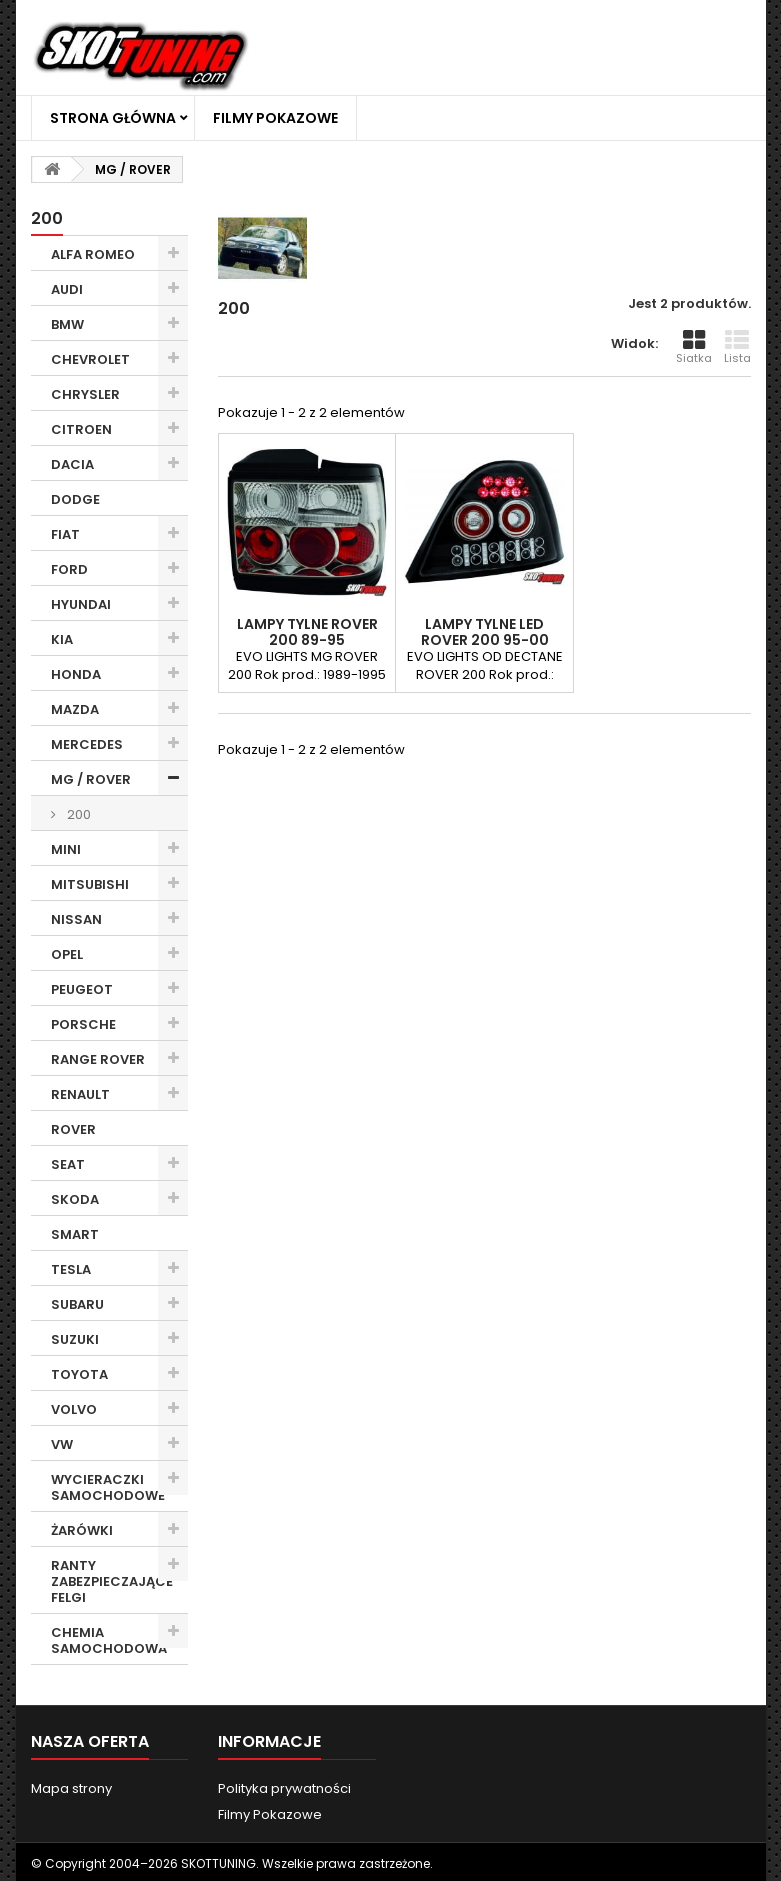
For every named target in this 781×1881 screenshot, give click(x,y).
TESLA (71, 1269)
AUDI (67, 289)
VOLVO (74, 1409)
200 (77, 814)
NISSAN (76, 919)
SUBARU (77, 1304)
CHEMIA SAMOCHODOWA (109, 1640)
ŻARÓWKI (82, 1530)
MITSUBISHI (90, 884)
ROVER (73, 1129)
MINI (66, 849)
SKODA (75, 1199)
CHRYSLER (85, 394)
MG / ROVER (91, 779)
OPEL (67, 954)
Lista (737, 347)
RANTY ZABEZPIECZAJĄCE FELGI (112, 1581)
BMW (67, 324)
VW (62, 1444)
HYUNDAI (81, 604)
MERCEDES (87, 744)
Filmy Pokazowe (275, 118)
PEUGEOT (82, 989)
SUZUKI (75, 1339)
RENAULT (80, 1094)
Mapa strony (71, 1788)
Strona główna (113, 118)
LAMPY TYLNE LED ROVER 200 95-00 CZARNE (485, 640)
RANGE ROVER (98, 1059)
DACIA (72, 464)
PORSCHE (83, 1024)
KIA (62, 639)
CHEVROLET (90, 359)
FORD (69, 569)
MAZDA (75, 709)
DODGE (75, 499)
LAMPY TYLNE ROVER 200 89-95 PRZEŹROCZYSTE (307, 640)
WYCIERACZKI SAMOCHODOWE (108, 1487)
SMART (75, 1234)
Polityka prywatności (284, 1788)
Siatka (694, 347)
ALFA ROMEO (93, 254)
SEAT (68, 1164)
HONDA (76, 674)
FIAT (65, 534)
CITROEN (81, 429)
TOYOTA (79, 1374)
